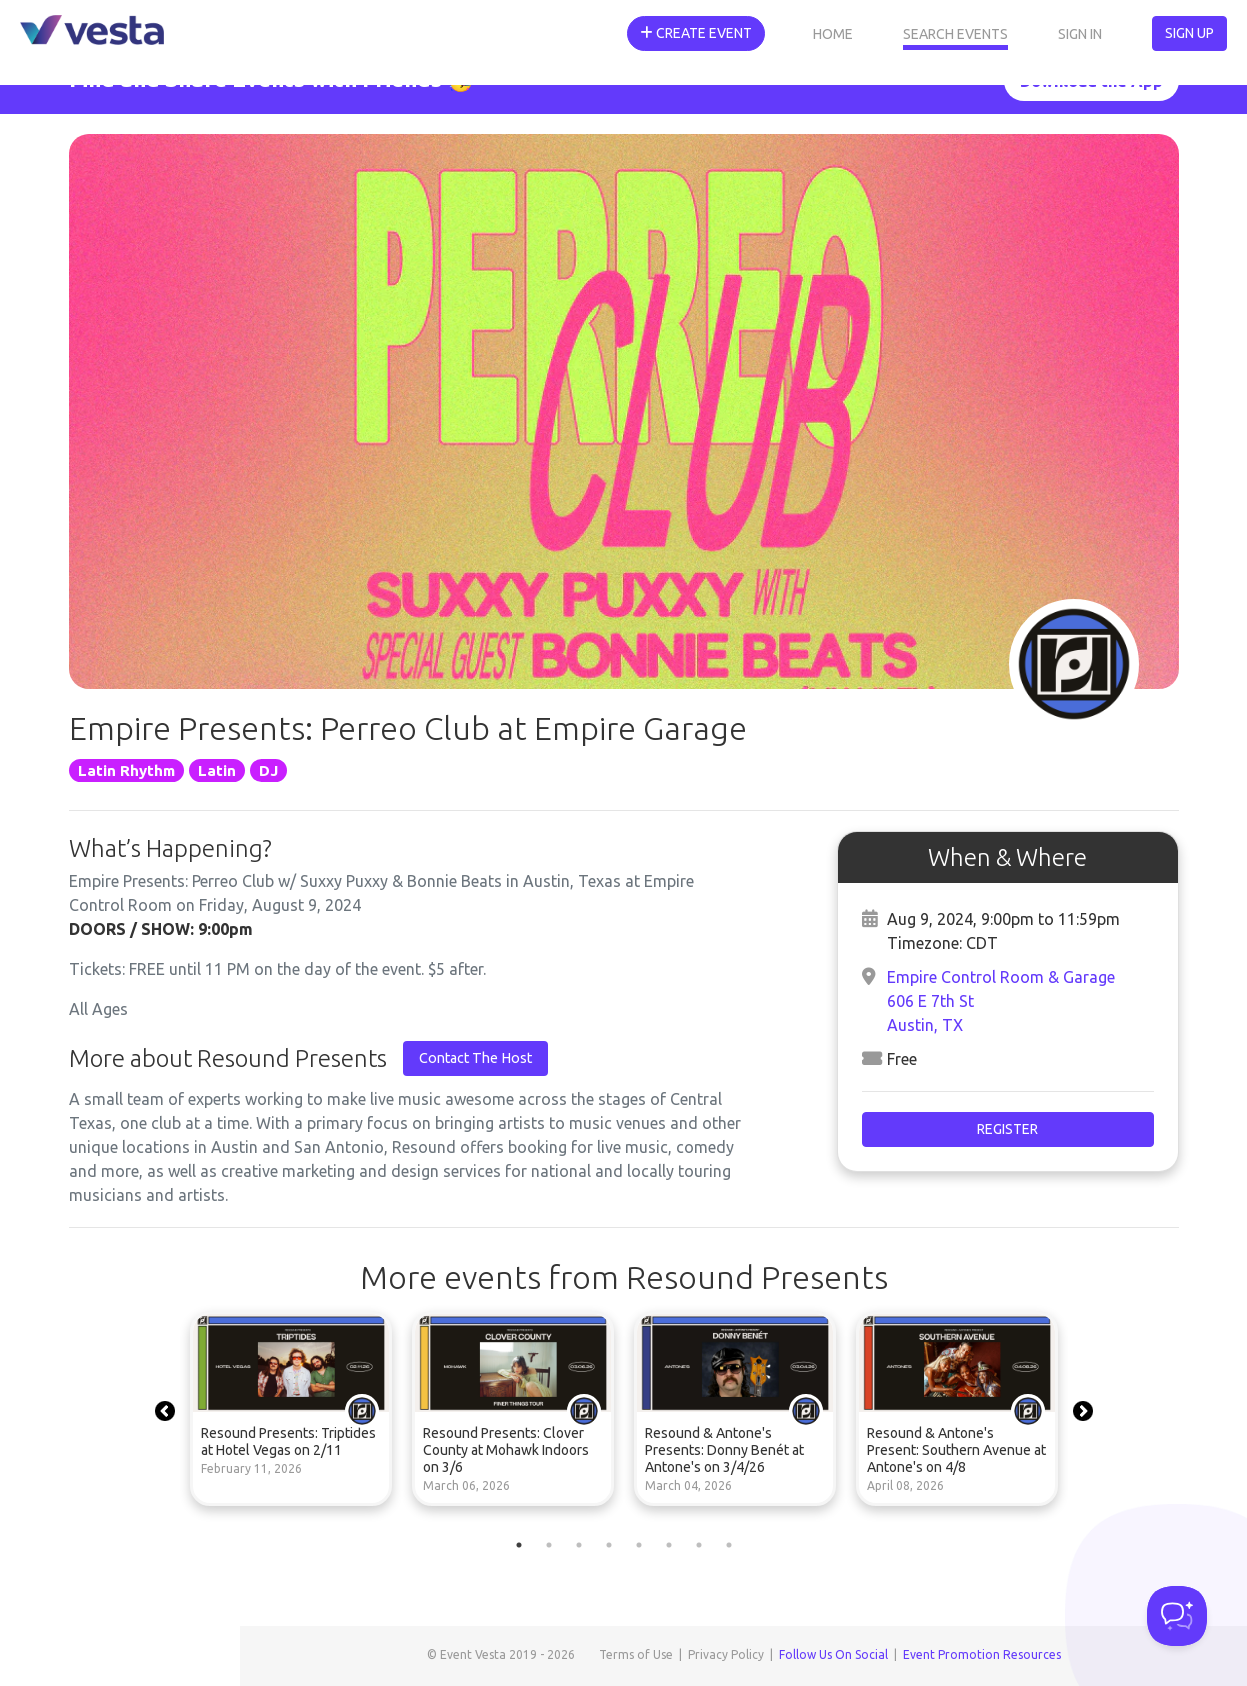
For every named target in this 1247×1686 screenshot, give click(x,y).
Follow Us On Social (833, 1654)
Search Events (955, 34)
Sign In (1080, 34)
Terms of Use (636, 1654)
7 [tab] (699, 1545)
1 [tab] (519, 1545)
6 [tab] (669, 1545)
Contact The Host (475, 1058)
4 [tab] (609, 1545)
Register (1007, 1129)
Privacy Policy (726, 1654)
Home (833, 34)
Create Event (696, 33)
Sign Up (1189, 33)
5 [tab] (639, 1545)
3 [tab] (579, 1545)
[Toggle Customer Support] (1177, 1616)
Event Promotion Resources (982, 1654)
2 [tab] (549, 1545)
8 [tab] (729, 1545)
